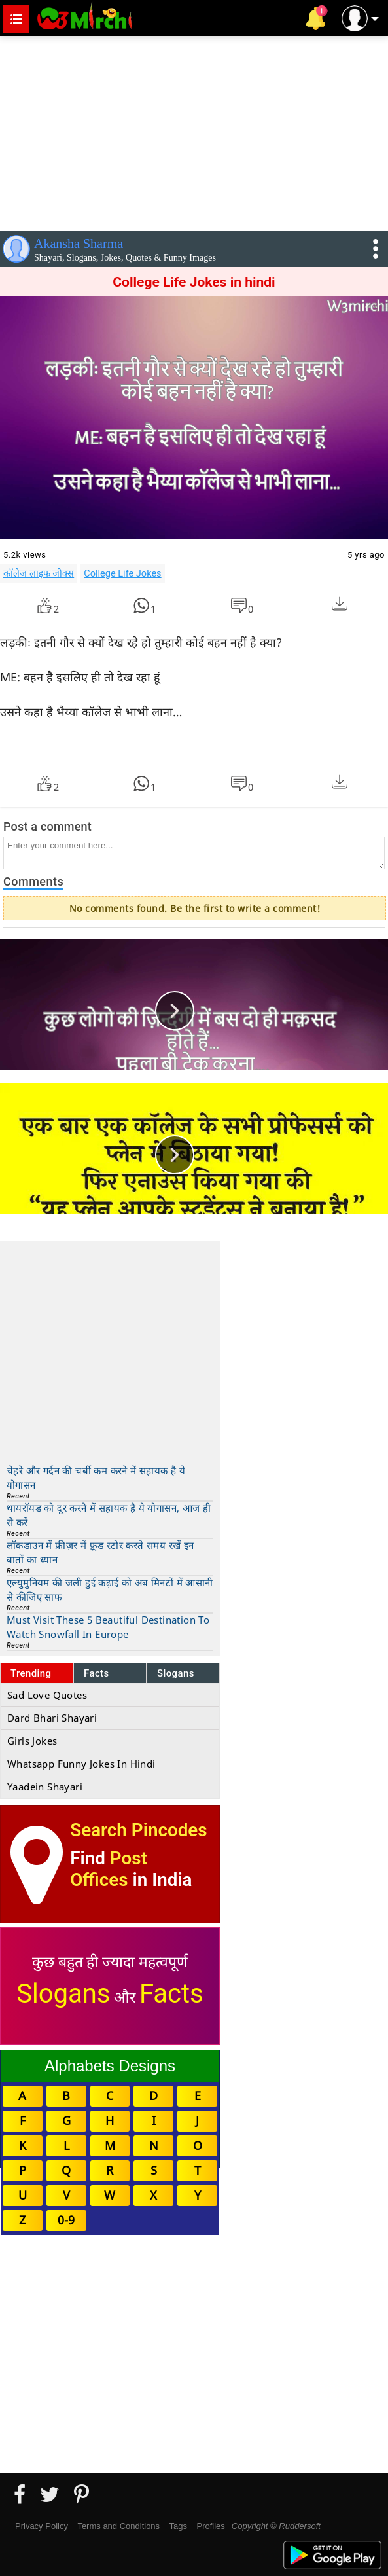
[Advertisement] (194, 131)
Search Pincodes (138, 1830)
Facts (96, 1673)
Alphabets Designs (109, 2066)
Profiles (210, 2526)
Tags (178, 2526)
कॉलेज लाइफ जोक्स (38, 573)
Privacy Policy (41, 2526)
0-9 (66, 2220)
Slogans (175, 1673)
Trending (31, 1673)
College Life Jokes (122, 573)
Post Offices (108, 1869)
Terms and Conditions (118, 2526)
